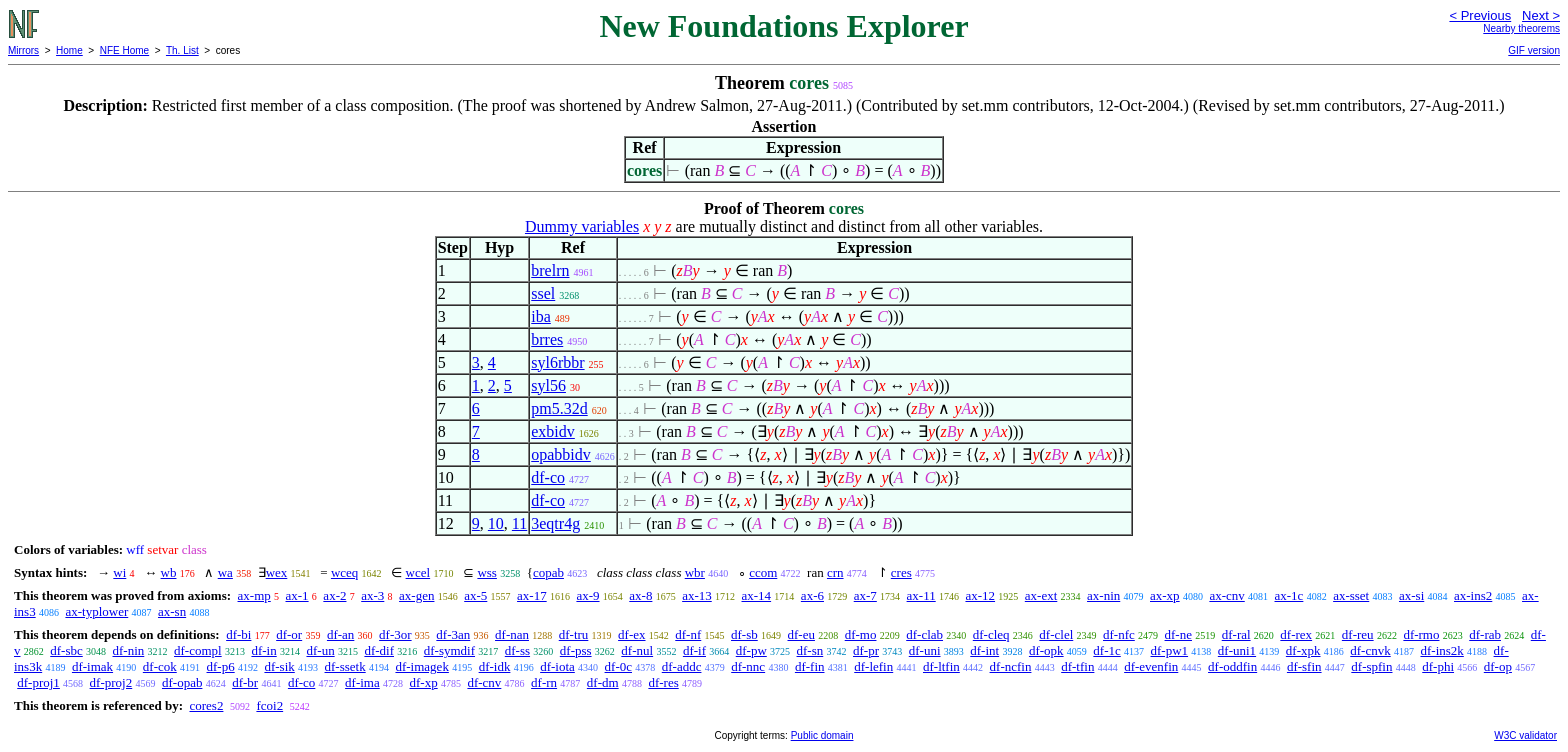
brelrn (550, 270)
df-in (263, 650)
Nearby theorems (1521, 28)
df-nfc (1119, 634)
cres (901, 572)
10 (496, 523)
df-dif (379, 650)
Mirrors (23, 50)
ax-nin (1103, 595)
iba (541, 316)
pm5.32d (559, 408)
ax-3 (372, 595)
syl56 (548, 385)
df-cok (160, 666)
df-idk (495, 666)
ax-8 (640, 595)
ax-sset (1351, 595)
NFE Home (124, 50)
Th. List (182, 50)
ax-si (1411, 595)
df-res (663, 682)
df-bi (238, 634)
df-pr (866, 650)
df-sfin (1304, 666)
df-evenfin (1151, 666)
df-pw (751, 650)
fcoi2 (269, 705)
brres (547, 339)
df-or (289, 634)
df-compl (198, 650)
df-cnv (484, 682)
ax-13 (697, 595)
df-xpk (1303, 650)
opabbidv (561, 454)
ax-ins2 (1473, 595)
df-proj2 (111, 682)
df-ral (1236, 634)
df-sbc (66, 650)
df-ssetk (345, 666)
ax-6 (812, 595)
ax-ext (1041, 595)
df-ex (631, 634)
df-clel (1056, 634)
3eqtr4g (555, 523)
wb (169, 572)
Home (69, 50)
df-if (694, 650)
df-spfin (1371, 666)
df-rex (1296, 634)
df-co (548, 477)
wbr (695, 572)
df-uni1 (1237, 650)
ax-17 (532, 595)
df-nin (129, 650)
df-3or (395, 634)
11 (519, 523)
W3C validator (1525, 735)
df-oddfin (1232, 666)
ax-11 (921, 595)
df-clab (924, 634)
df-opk (1046, 650)
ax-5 (475, 595)
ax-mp (254, 595)
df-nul (637, 650)
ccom (763, 572)
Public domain (822, 735)
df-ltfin (941, 666)
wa (225, 572)
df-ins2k (1441, 650)
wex (277, 572)
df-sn (810, 650)
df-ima (362, 682)
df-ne (1178, 634)
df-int (984, 650)
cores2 (206, 705)
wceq (344, 572)
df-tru (574, 634)
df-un (320, 650)
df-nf (688, 634)
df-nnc (748, 666)
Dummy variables (582, 226)
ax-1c (1289, 595)
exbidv (553, 431)
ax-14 (757, 595)
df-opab (182, 682)
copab (548, 572)
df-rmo (1421, 634)
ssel (543, 293)
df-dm (603, 682)
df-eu (801, 634)
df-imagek (421, 666)
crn (835, 572)
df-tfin (1077, 666)
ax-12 (980, 595)
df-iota (557, 666)
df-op (1498, 666)
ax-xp (1165, 595)
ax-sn (172, 611)
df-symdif (449, 650)
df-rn (544, 682)
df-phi (1438, 666)
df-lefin (873, 666)
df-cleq (991, 634)
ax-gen (416, 595)
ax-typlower (96, 611)
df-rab (1485, 634)
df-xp (424, 682)
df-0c (618, 666)
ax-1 (297, 595)
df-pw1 (1170, 650)
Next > (1541, 15)
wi (119, 572)
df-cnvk (1370, 650)
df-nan (512, 634)
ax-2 (334, 595)
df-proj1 (38, 682)
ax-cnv (1226, 595)
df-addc (682, 666)
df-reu (1358, 634)
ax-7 (865, 595)
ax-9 (587, 595)
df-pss (576, 650)
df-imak (92, 666)
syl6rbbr (557, 362)
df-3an (453, 634)
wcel (418, 572)
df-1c (1106, 650)
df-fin (810, 666)
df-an (340, 634)
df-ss (517, 650)
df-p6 (221, 666)
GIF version (1534, 50)
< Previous (1480, 15)
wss (487, 572)
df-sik (279, 666)
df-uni (925, 650)
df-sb (744, 634)
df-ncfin (1011, 666)
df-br (245, 682)
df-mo (861, 634)
